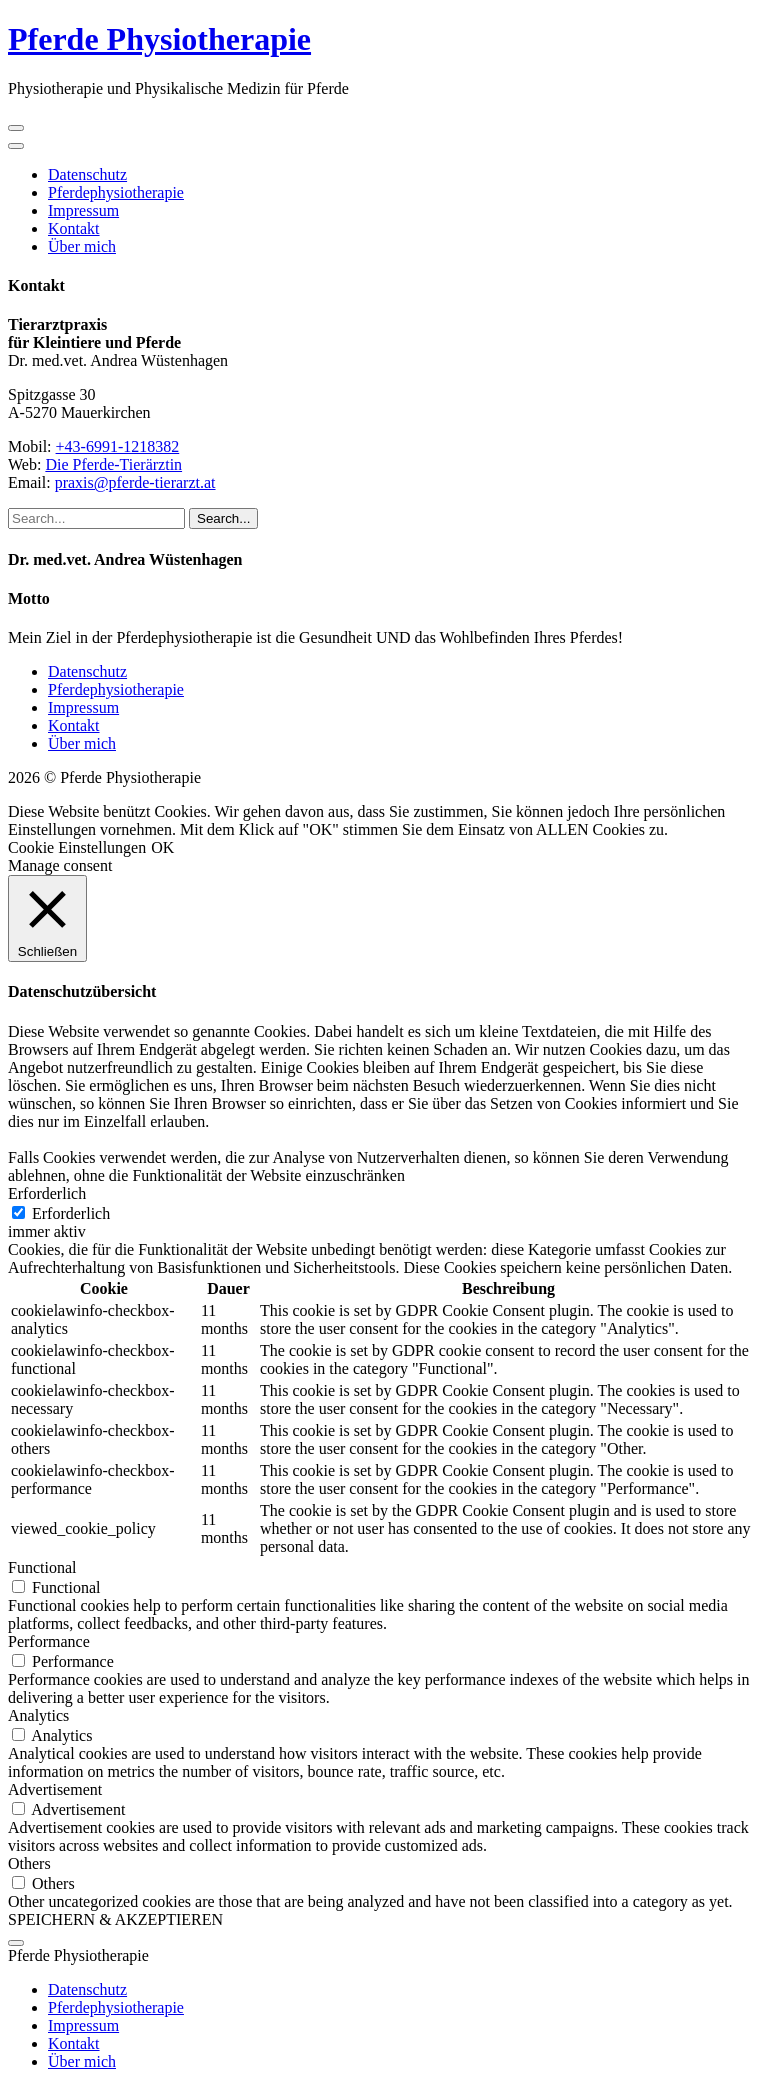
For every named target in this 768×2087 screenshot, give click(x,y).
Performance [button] (49, 1641)
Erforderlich (71, 1213)
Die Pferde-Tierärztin (113, 464)
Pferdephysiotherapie (116, 192)
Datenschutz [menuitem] (87, 1989)
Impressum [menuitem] (83, 2025)
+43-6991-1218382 (118, 446)
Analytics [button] (38, 1715)
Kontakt (74, 228)
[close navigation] (16, 146)
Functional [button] (42, 1567)
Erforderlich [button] (47, 1193)
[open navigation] (16, 128)
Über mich (82, 246)
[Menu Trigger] (16, 1943)
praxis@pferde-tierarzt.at (135, 482)
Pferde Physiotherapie (159, 39)
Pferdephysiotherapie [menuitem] (116, 2007)
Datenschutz (87, 174)
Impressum (83, 210)
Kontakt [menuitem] (74, 2043)
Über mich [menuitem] (82, 2061)
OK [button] (162, 847)
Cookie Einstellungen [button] (77, 847)
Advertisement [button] (55, 1789)
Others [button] (29, 1863)
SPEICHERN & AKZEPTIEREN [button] (115, 1919)
